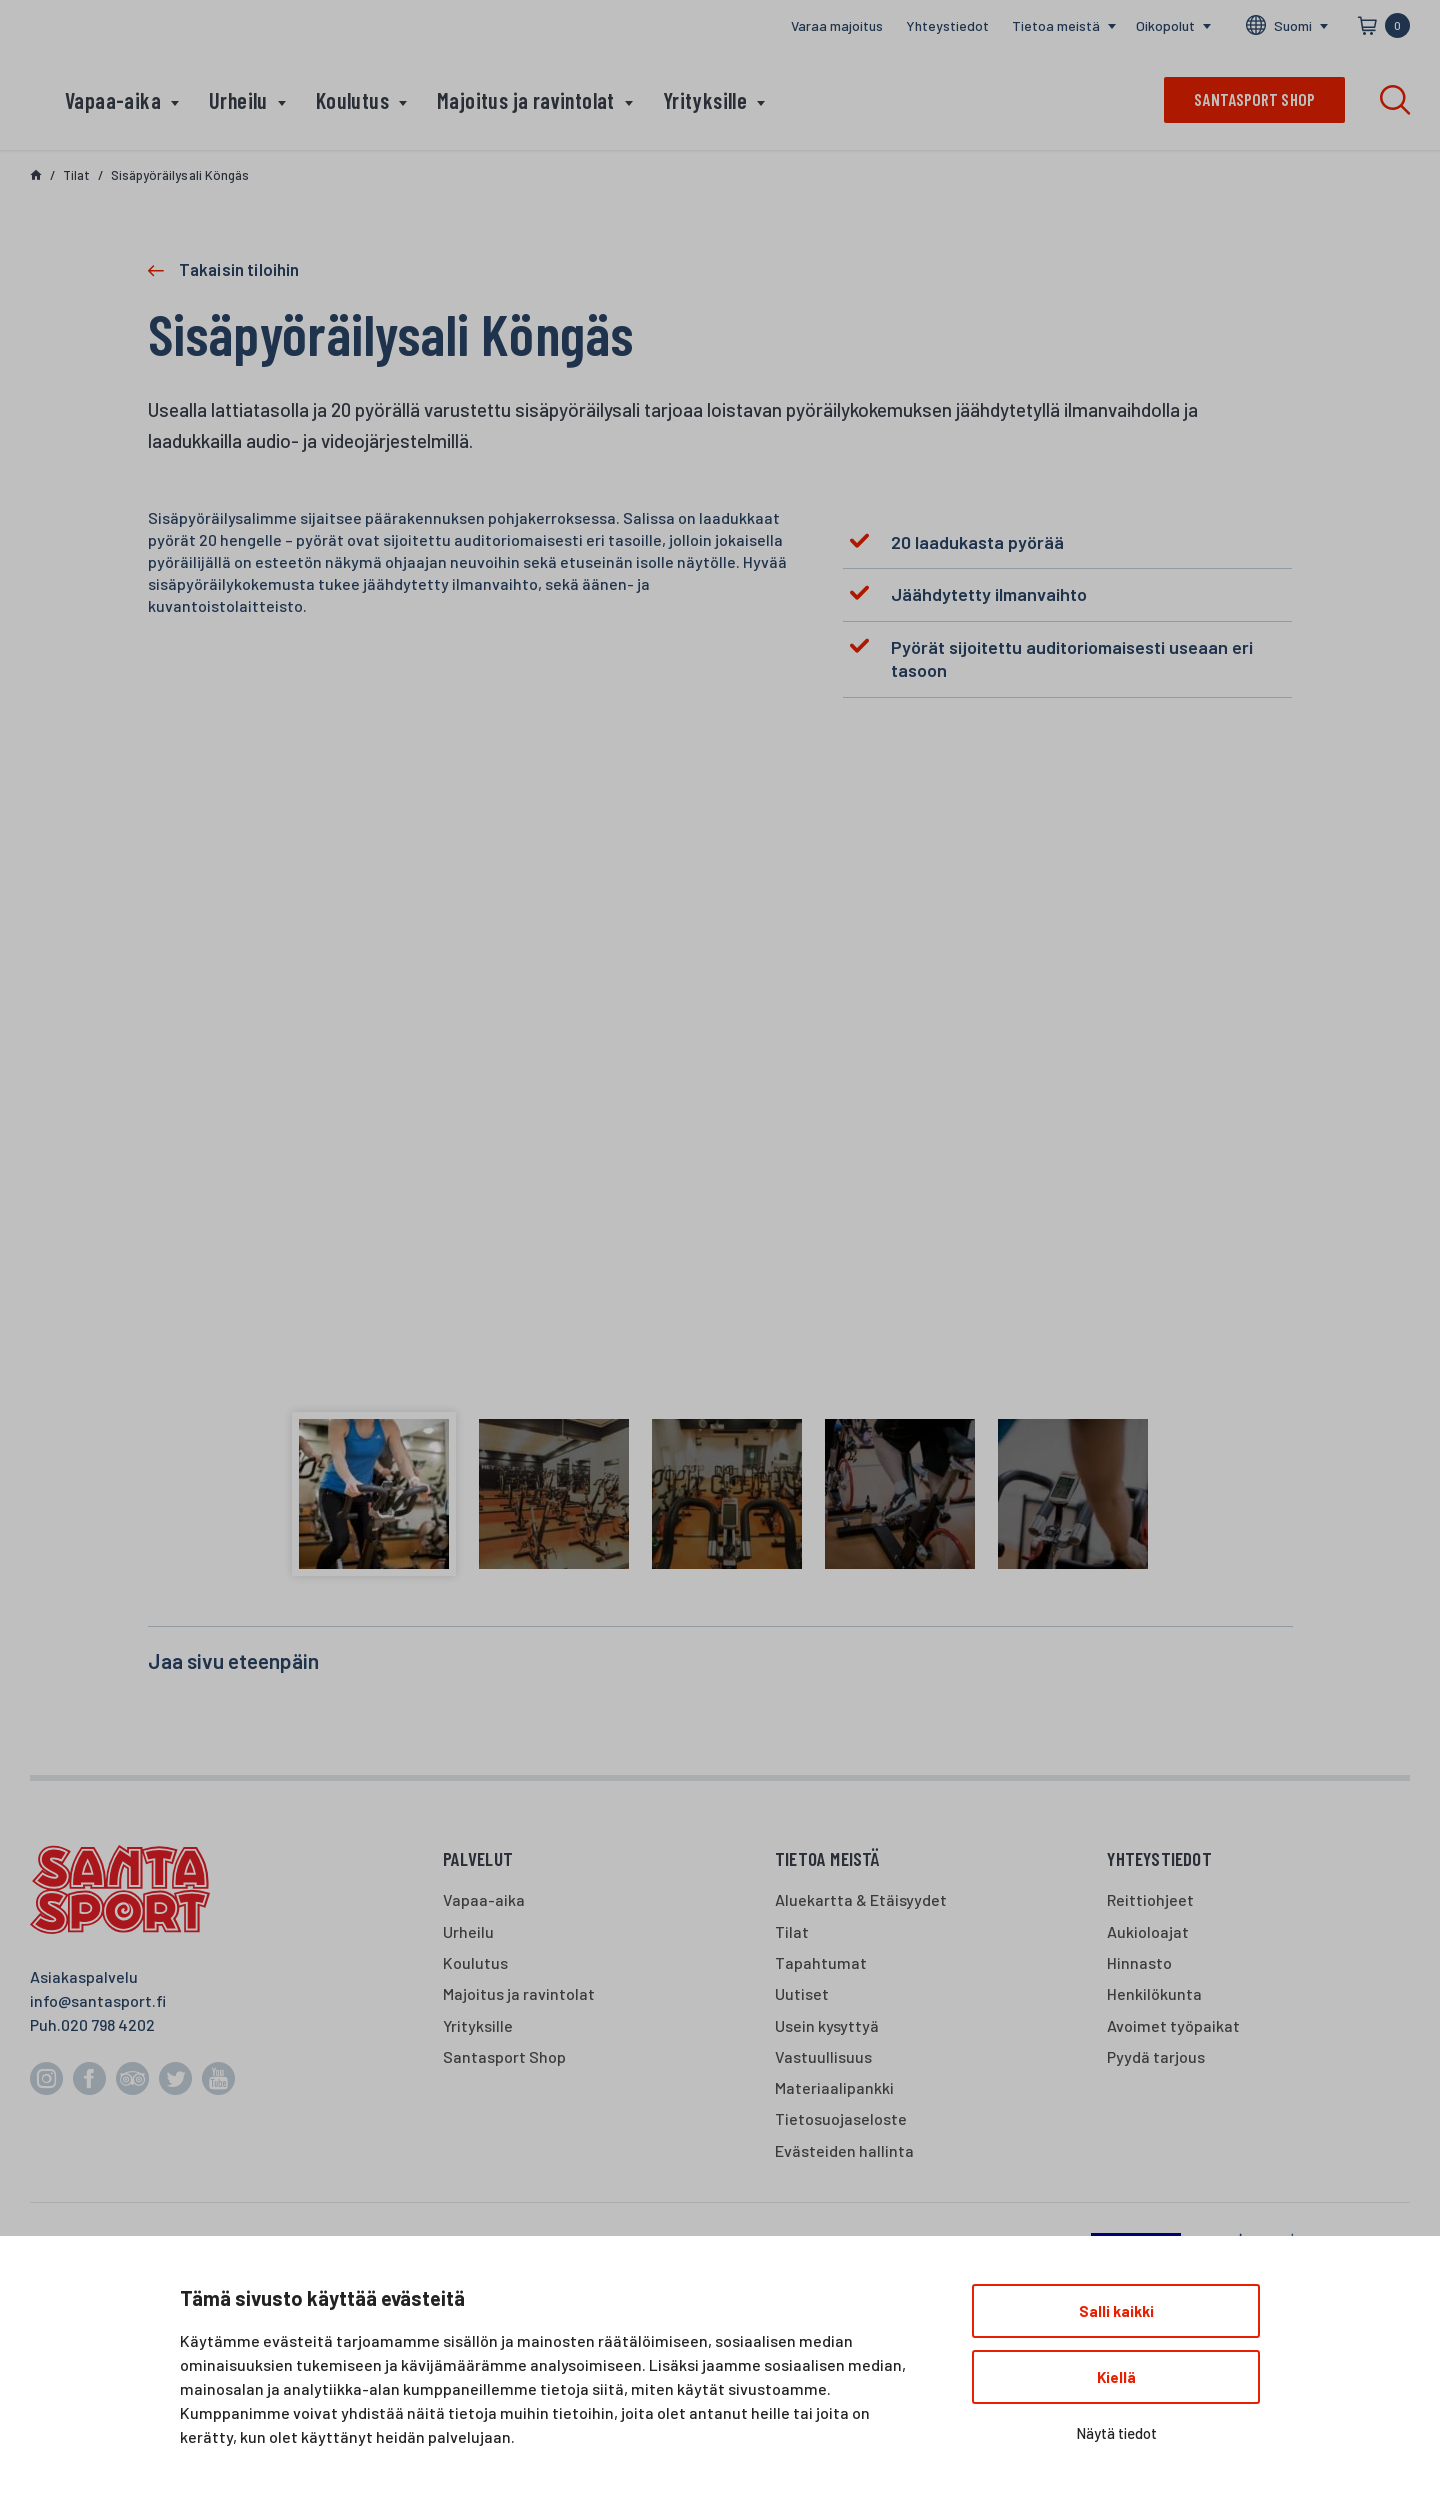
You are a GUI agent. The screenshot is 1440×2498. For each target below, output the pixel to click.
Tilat (792, 1931)
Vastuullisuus (823, 2056)
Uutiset (802, 1993)
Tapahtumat (821, 1962)
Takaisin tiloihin (239, 269)
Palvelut (478, 1858)
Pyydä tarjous (1156, 2056)
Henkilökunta (1154, 1993)
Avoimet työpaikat (1173, 2025)
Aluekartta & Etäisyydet (861, 1899)
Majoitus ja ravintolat (526, 100)
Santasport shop (1254, 99)
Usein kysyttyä (827, 2025)
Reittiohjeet (1150, 1899)
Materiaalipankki (834, 2087)
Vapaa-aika (113, 100)
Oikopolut (1165, 25)
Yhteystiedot (947, 25)
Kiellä (1116, 2377)
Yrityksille (705, 100)
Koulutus (352, 100)
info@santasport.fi (98, 2000)
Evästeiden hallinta (844, 2150)
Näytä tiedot (1116, 2433)
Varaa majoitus (837, 25)
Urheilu (238, 100)
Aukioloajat (1148, 1931)
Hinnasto (1139, 1962)
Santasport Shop (504, 2056)
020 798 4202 (108, 2024)
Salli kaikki (1116, 2311)
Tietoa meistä (1056, 25)
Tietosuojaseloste (841, 2118)
